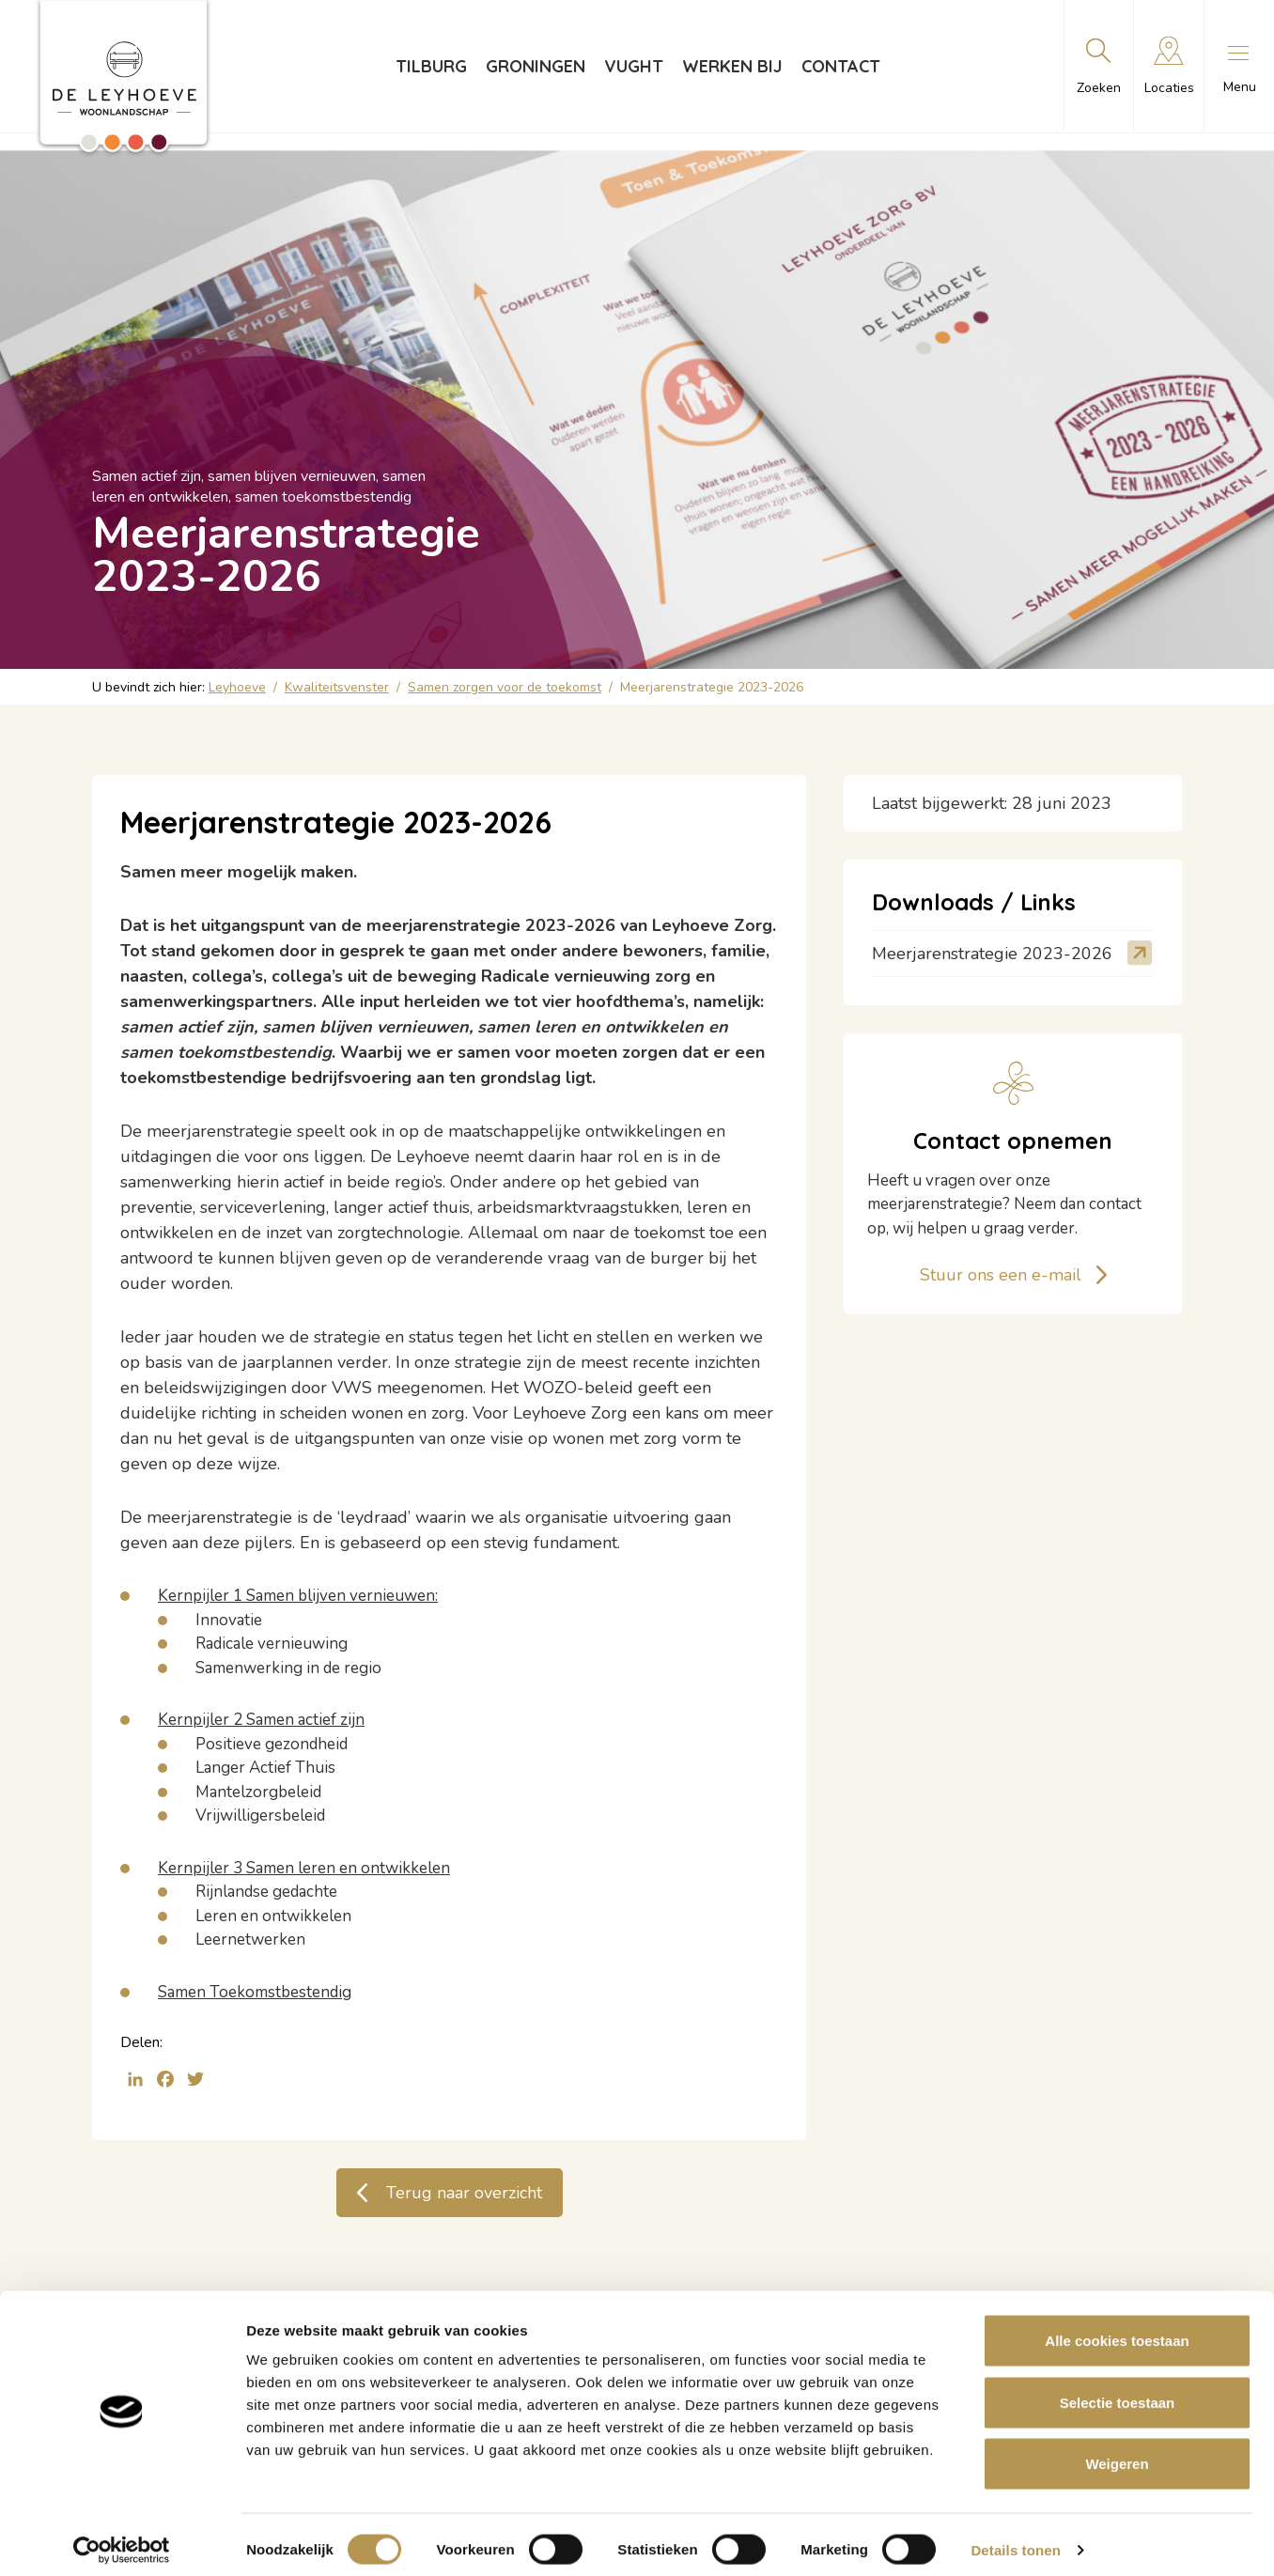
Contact (840, 66)
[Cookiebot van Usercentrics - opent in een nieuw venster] (121, 2539)
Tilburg (431, 66)
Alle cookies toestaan (1117, 2329)
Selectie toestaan (1117, 2391)
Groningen (535, 66)
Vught (633, 66)
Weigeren (1116, 2452)
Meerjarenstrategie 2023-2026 (992, 953)
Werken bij (732, 66)
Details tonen (1015, 2539)
